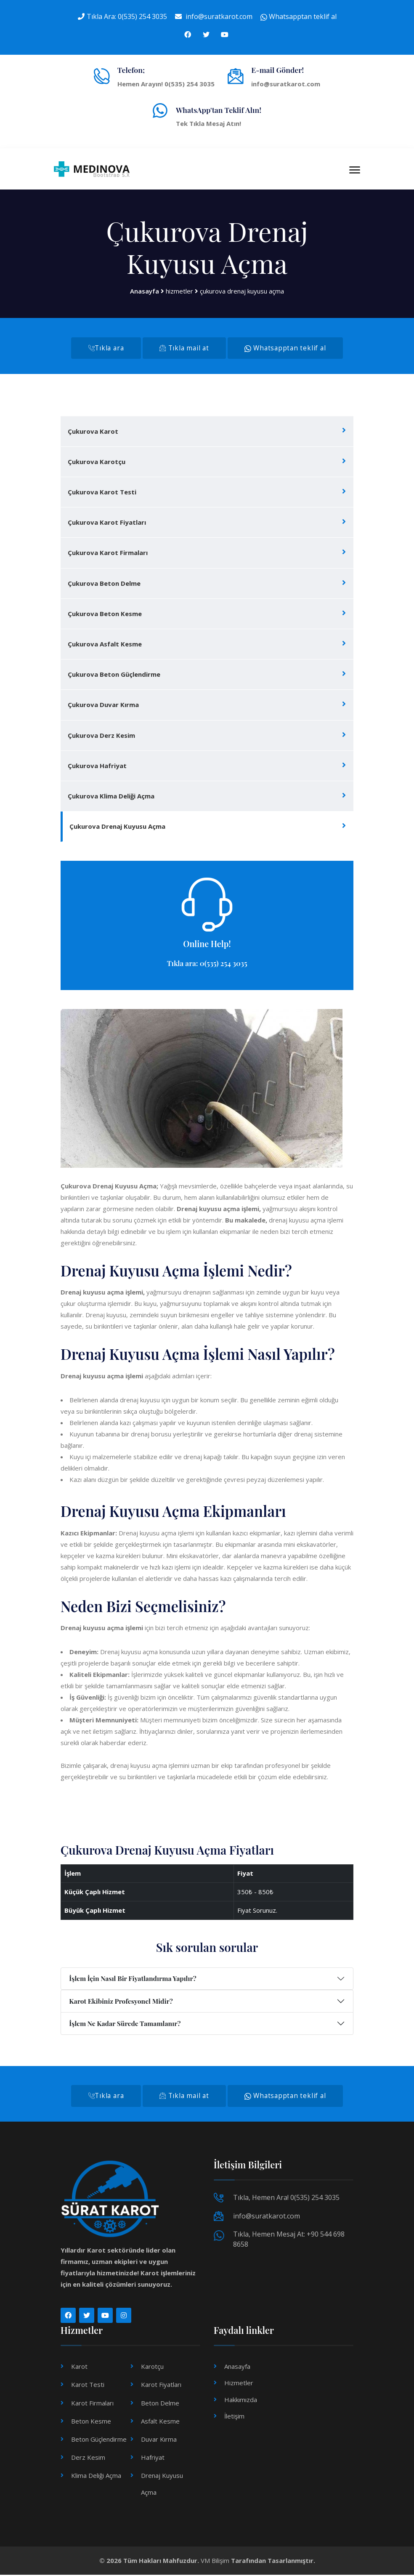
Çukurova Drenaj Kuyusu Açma (117, 827)
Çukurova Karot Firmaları (108, 553)
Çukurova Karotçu (96, 462)
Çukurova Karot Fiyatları (107, 523)
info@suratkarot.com (219, 16)
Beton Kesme (91, 2422)
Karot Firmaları (92, 2404)
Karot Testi (87, 2385)
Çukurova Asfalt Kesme (105, 645)
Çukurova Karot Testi (102, 493)
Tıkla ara (105, 348)
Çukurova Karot (93, 431)
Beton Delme (160, 2404)
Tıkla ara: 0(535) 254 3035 (207, 964)
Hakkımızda (240, 2401)
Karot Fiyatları (161, 2385)
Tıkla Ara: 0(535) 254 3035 (127, 16)
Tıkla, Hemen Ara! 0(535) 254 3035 (286, 2198)
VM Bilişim (215, 2561)
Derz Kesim (88, 2458)
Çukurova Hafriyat (97, 766)
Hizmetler (238, 2384)
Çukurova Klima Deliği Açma (111, 797)
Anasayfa (144, 291)
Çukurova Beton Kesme (105, 614)
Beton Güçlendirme (99, 2440)
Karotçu (152, 2367)
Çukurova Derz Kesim (101, 735)
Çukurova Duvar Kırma (103, 705)
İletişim (234, 2417)
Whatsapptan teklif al (298, 16)
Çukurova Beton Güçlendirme (114, 675)
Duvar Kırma (159, 2440)
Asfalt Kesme (160, 2422)
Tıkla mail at (184, 348)
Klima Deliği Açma (96, 2476)
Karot (79, 2367)
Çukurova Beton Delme (104, 583)
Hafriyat (153, 2458)
